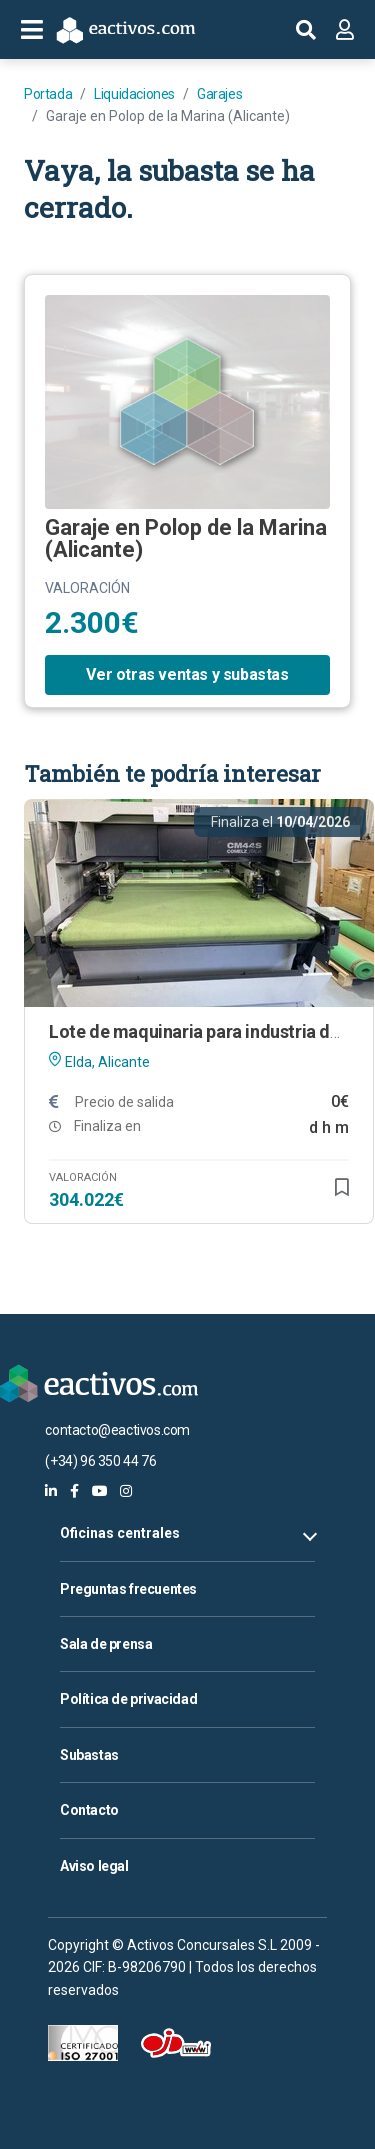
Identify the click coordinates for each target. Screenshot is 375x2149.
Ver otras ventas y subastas (187, 674)
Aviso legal (94, 1866)
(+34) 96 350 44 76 (100, 1461)
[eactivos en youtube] (100, 1491)
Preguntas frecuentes (128, 1589)
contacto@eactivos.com (117, 1430)
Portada (48, 94)
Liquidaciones (134, 94)
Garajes (219, 94)
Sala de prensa (106, 1644)
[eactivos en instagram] (126, 1491)
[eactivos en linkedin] (51, 1491)
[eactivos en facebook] (74, 1491)
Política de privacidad (128, 1699)
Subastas (89, 1755)
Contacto (89, 1810)
